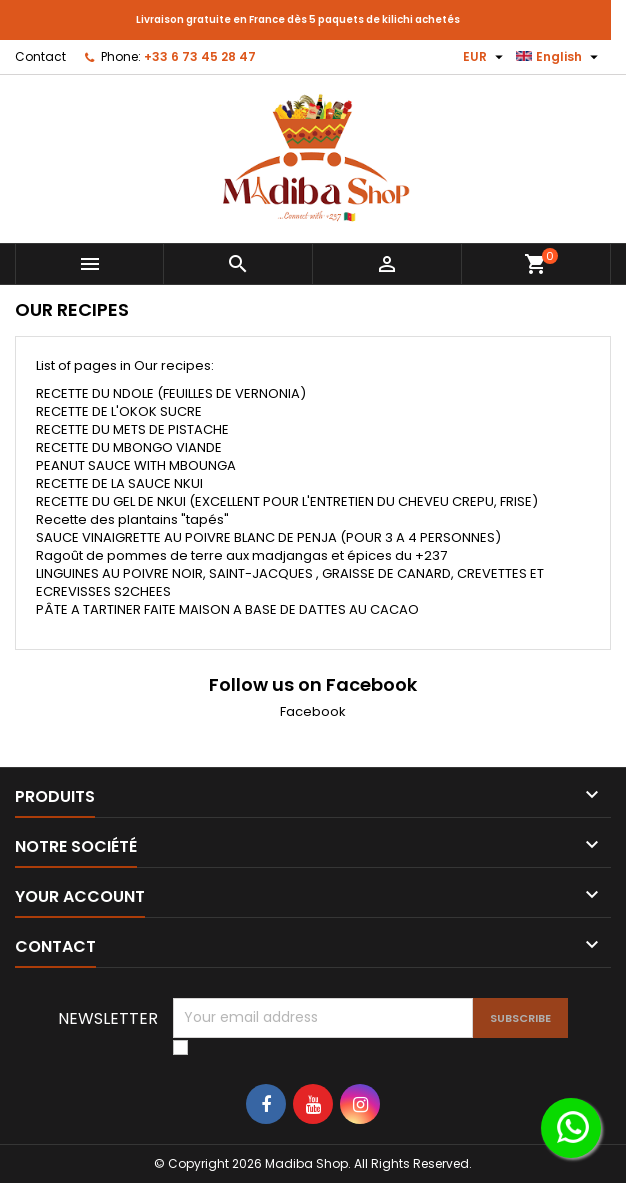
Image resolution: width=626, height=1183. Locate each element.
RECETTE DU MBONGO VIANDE (129, 447)
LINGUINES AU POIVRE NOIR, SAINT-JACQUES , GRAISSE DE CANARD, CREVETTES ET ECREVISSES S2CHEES (290, 582)
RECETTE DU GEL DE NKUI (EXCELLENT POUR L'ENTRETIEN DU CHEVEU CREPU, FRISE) (287, 501)
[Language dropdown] (559, 57)
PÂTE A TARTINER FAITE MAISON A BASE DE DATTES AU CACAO (227, 609)
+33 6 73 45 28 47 (200, 56)
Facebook (313, 711)
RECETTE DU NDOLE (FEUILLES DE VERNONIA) (171, 393)
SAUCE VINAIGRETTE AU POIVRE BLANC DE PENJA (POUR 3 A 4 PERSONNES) (268, 537)
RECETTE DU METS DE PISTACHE (132, 429)
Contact (40, 56)
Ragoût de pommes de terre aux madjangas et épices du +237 (241, 555)
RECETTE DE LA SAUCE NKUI (119, 483)
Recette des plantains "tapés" (132, 519)
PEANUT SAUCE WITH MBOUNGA (136, 465)
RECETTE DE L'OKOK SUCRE (119, 411)
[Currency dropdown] (485, 57)
